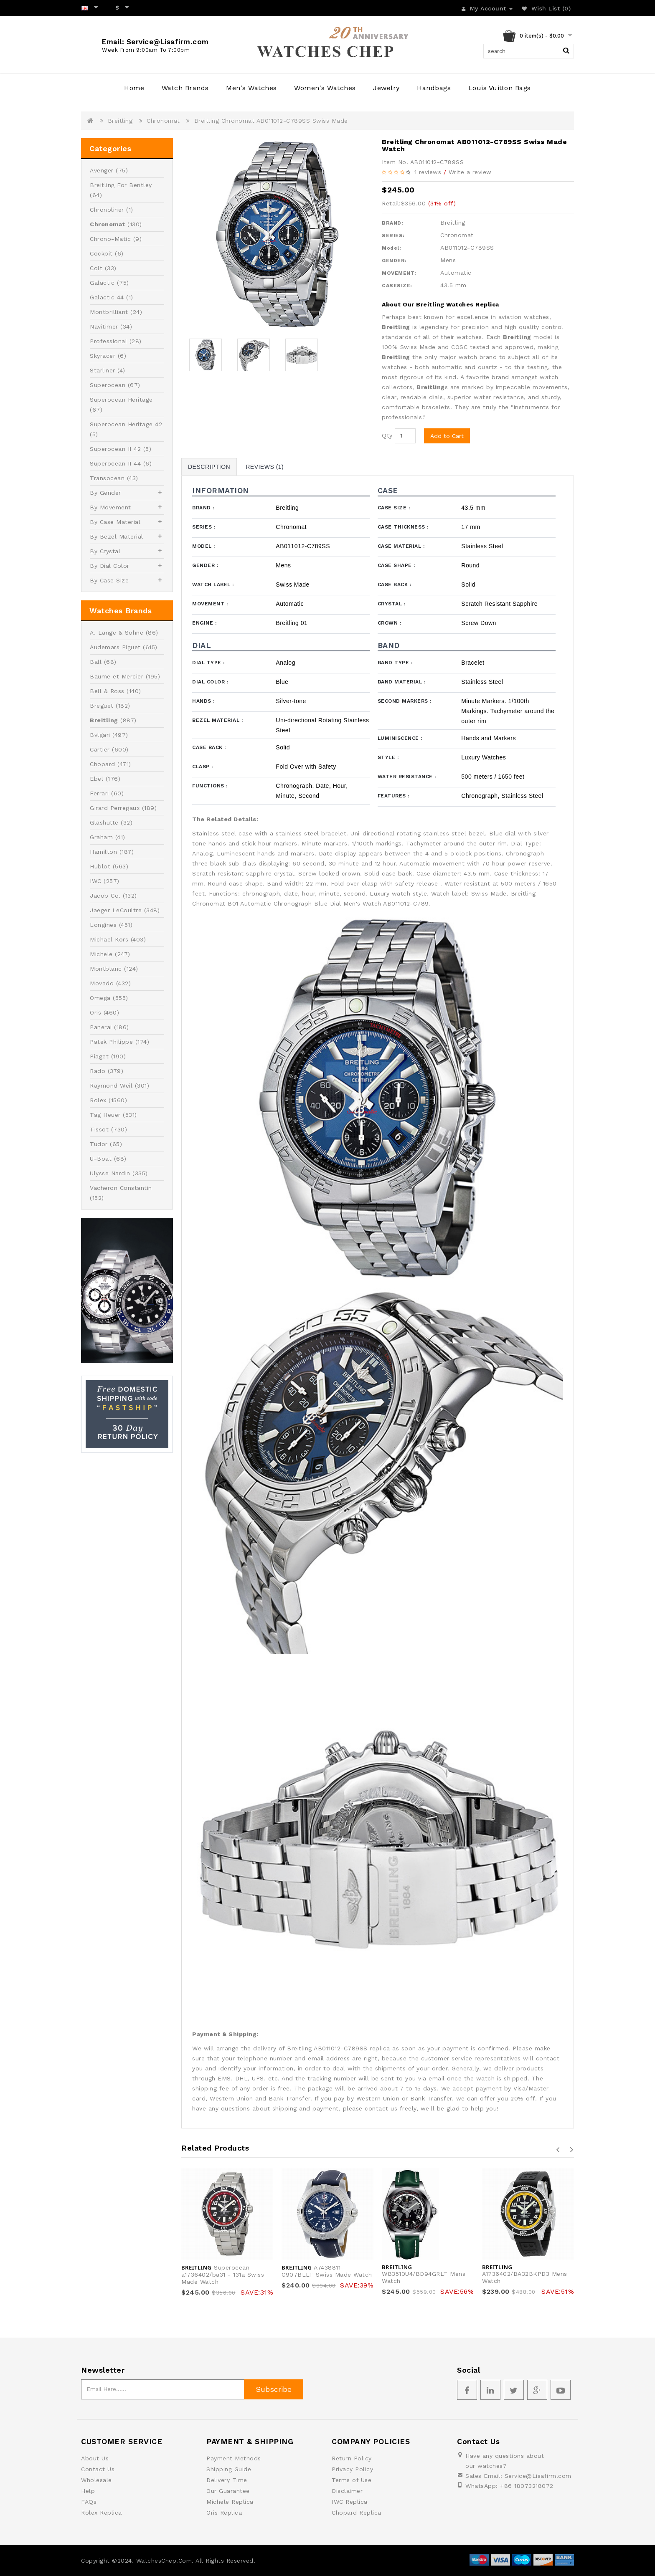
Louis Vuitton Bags (499, 88)
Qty (387, 435)
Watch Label (213, 584)
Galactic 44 (107, 297)
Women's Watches (325, 88)
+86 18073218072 (526, 2485)
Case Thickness (403, 527)
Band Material (402, 682)
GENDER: (394, 260)
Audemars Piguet (115, 647)
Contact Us (97, 2469)
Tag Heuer (105, 1114)
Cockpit (101, 253)
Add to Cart (447, 436)
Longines (103, 924)
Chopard (102, 764)
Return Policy (352, 2458)
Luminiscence (400, 738)
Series (203, 527)
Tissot (99, 1129)
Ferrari (99, 793)
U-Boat (101, 1158)
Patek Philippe (111, 1041)
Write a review (470, 172)
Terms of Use (351, 2480)
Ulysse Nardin (110, 1173)
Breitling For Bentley (121, 185)
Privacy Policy (352, 2469)
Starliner (102, 370)
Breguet (102, 705)
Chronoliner (107, 209)
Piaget (99, 1056)
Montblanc (106, 968)
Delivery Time (226, 2480)
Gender (205, 565)
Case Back (394, 584)
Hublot (100, 866)
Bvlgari (100, 734)
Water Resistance (407, 776)
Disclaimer (347, 2490)
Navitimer (104, 326)
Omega (100, 997)
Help (88, 2490)
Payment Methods (233, 2458)
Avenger (102, 170)
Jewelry (386, 88)
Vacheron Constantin (121, 1187)
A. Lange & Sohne (116, 632)
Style (388, 757)
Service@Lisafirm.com (538, 2475)
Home (134, 88)
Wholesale (96, 2480)
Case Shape (396, 565)
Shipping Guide (228, 2469)
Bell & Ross (107, 691)
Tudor (99, 1144)
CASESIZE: (397, 285)
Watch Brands (185, 88)
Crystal (392, 604)
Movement (210, 604)
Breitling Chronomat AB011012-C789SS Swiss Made (271, 120)
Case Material (401, 546)
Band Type (395, 663)
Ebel (96, 778)
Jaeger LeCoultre (116, 910)
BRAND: (392, 223)
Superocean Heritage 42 (126, 424)
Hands (203, 701)
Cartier (100, 749)
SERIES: (393, 235)
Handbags (434, 88)
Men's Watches (251, 88)
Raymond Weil (111, 1085)
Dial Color (210, 682)
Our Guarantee (228, 2490)
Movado (102, 983)
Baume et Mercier (116, 676)
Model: (391, 248)
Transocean (107, 478)
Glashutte (104, 822)
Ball (96, 661)
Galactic (102, 282)
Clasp (202, 766)
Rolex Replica (101, 2512)
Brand (203, 508)
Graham (101, 837)
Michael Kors (109, 939)
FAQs (88, 2501)
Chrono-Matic (110, 238)
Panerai (101, 1027)
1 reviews (428, 172)
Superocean (107, 385)
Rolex (98, 1100)
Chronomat (163, 120)
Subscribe (274, 2389)
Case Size (394, 508)
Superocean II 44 (115, 463)
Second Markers (405, 701)
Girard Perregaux (115, 808)
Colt (96, 268)
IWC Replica (350, 2501)
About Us (95, 2458)
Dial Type (208, 663)
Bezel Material (217, 720)
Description (209, 466)
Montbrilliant (109, 312)
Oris (95, 1012)
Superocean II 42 (115, 448)
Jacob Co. (105, 895)
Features (393, 796)
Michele (101, 954)
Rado (97, 1071)
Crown (389, 623)
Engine (204, 623)
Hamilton (103, 851)
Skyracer (102, 355)
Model (203, 546)
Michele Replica (230, 2501)
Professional (108, 341)
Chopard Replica (356, 2512)
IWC (96, 881)
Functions (210, 786)
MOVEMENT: (399, 273)
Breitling (120, 120)
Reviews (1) (265, 466)
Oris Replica (224, 2512)
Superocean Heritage (121, 399)
